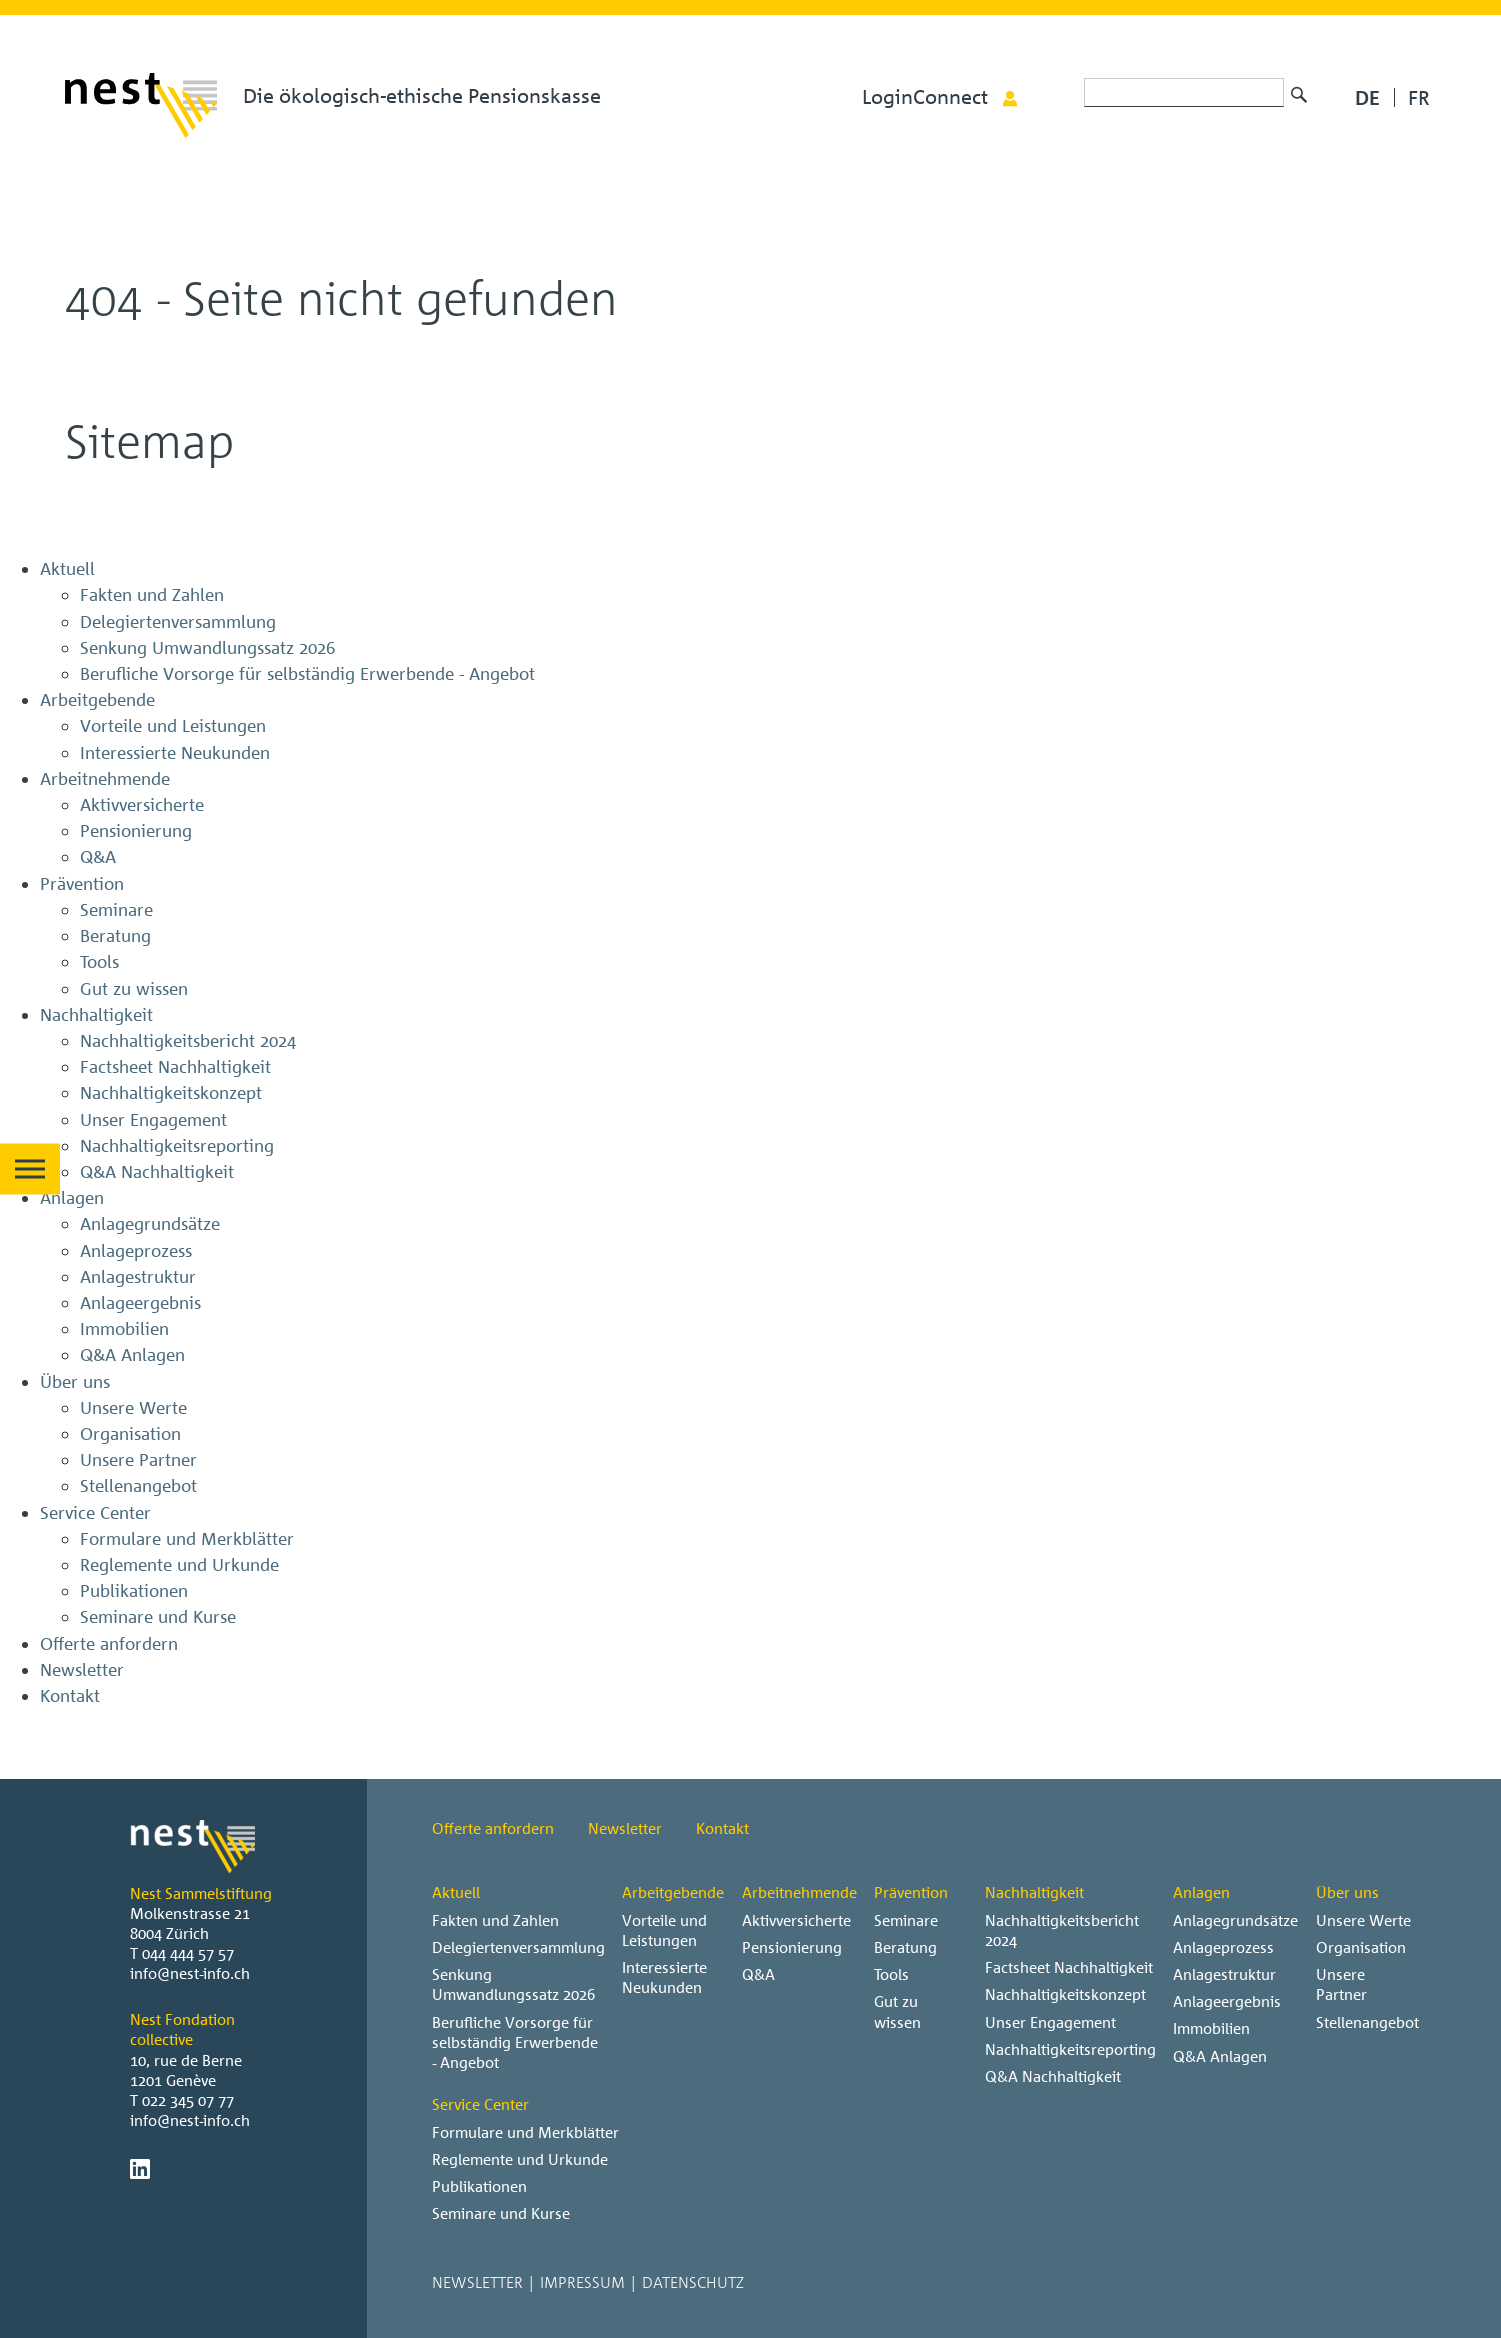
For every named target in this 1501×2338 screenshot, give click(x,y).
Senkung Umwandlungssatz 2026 (513, 1984)
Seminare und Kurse (501, 2213)
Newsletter (625, 1828)
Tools (891, 1974)
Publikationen (479, 2186)
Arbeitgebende (673, 1892)
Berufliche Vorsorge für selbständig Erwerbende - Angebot (515, 2042)
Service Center (480, 2104)
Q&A (758, 1974)
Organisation (1361, 1947)
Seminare (906, 1920)
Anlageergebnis (1227, 2001)
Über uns (1347, 1892)
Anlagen (1201, 1892)
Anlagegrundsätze (1235, 1920)
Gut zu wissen (897, 2011)
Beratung (905, 1947)
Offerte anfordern (493, 1828)
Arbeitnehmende (799, 1892)
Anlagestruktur (1224, 1974)
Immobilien (1211, 2028)
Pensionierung (792, 1947)
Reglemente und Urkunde (520, 2159)
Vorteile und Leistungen (664, 1930)
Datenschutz (693, 2282)
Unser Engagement (1050, 2022)
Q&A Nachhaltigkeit (1053, 2076)
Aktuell (456, 1892)
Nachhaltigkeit (1034, 1892)
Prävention (911, 1892)
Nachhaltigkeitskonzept (1065, 1994)
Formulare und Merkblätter (525, 2132)
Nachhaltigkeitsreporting (1070, 2049)
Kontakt (722, 1828)
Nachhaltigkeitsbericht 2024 (1062, 1930)
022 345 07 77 (188, 2100)
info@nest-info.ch (190, 1973)
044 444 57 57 (188, 1953)
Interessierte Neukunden (664, 1977)
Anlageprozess (1223, 1947)
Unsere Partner (1341, 1984)
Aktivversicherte (796, 1920)
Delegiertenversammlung (518, 1947)
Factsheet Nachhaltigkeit (1069, 1967)
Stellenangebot (1367, 2022)
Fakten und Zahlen (495, 1920)
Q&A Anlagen (1220, 2056)
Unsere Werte (1363, 1920)
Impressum (582, 2282)
